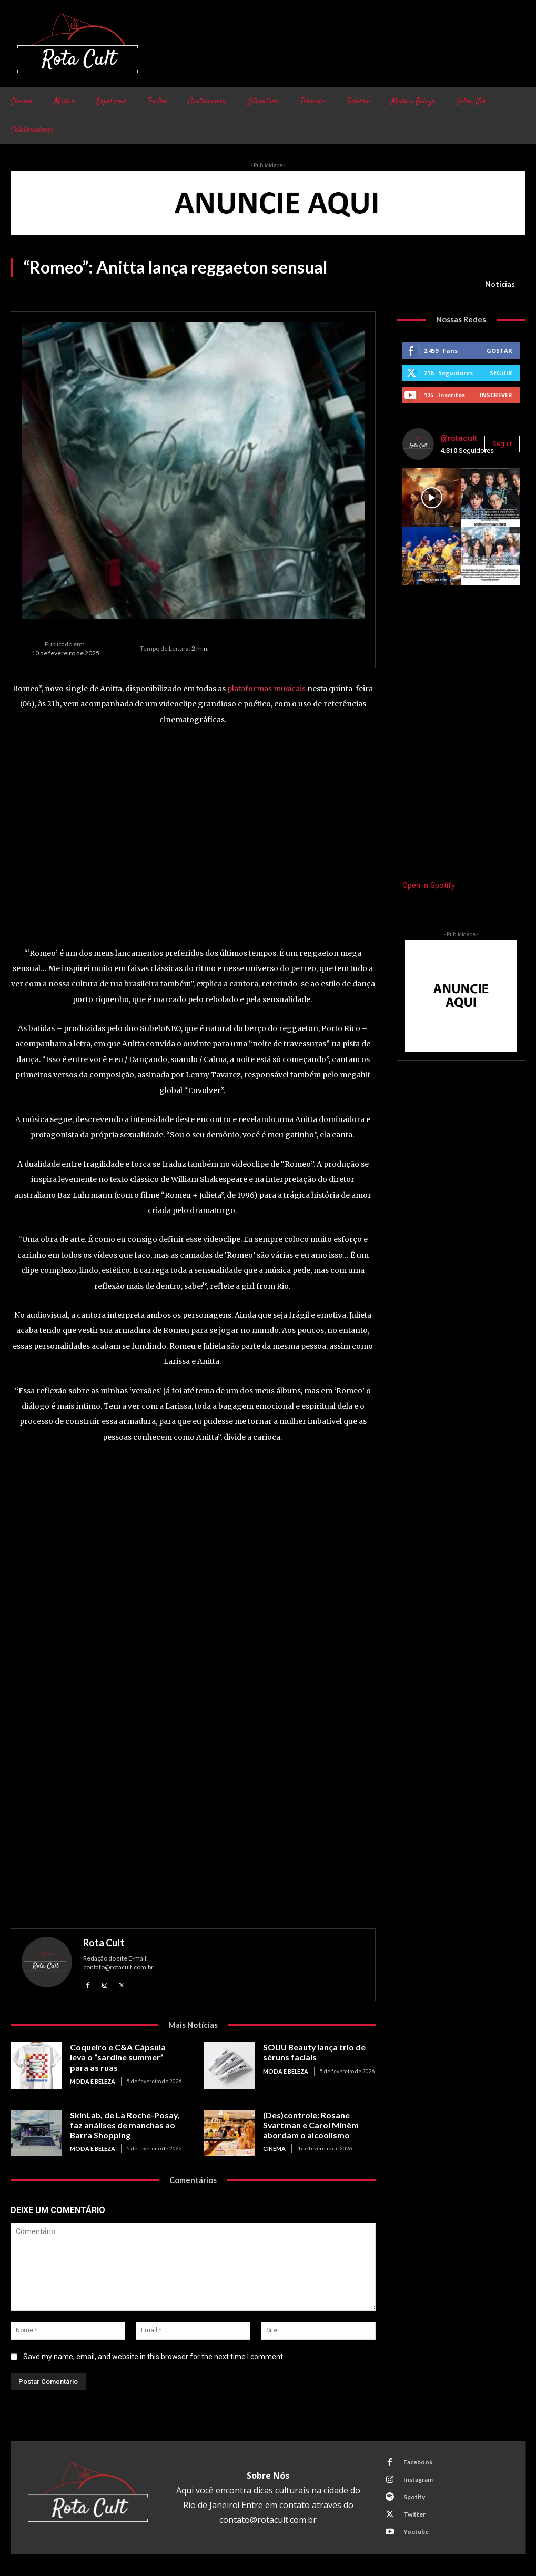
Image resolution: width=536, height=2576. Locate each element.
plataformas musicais (266, 688)
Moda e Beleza (91, 2079)
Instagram (417, 2479)
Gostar (499, 351)
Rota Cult (103, 1942)
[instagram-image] (431, 497)
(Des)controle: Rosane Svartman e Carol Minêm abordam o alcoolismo (307, 2124)
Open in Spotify (428, 885)
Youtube (415, 2531)
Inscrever (496, 395)
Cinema (274, 2147)
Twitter (413, 2514)
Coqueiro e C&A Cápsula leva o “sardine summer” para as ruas (123, 2056)
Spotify (413, 2497)
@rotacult (458, 438)
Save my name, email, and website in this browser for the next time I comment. (154, 2356)
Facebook (417, 2462)
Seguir (501, 373)
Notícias (500, 284)
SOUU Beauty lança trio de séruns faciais (312, 2051)
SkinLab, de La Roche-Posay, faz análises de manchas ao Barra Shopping (120, 2124)
